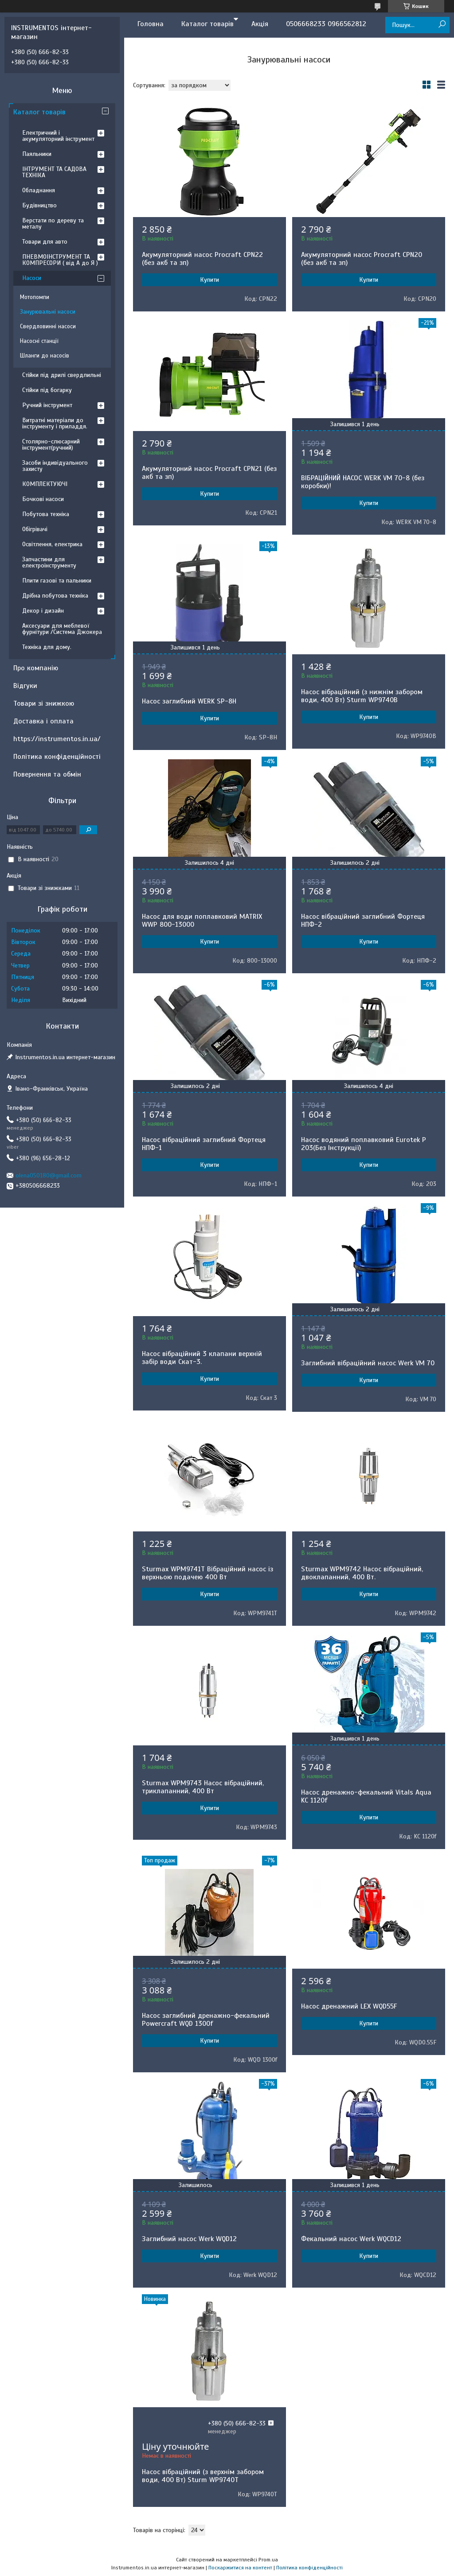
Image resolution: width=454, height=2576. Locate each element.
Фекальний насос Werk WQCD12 (351, 2239)
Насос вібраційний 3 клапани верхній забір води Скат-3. (202, 1358)
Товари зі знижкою (43, 703)
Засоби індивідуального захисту (55, 466)
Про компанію (35, 668)
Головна (150, 23)
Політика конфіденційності (57, 756)
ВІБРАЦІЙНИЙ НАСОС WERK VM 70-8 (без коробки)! (362, 482)
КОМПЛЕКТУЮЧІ (44, 484)
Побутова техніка (45, 514)
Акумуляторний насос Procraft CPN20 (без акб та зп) (361, 259)
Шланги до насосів (44, 355)
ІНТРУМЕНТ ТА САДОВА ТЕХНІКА (54, 172)
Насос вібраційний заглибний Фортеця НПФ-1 (204, 1144)
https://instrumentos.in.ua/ (57, 738)
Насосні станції (39, 341)
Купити (209, 280)
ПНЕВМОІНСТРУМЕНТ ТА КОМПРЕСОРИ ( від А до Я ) (60, 260)
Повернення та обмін (47, 774)
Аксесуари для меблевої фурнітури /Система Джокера (62, 629)
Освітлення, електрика (52, 544)
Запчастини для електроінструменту (49, 562)
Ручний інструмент (47, 405)
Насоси (31, 278)
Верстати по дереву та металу (53, 223)
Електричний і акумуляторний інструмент (58, 136)
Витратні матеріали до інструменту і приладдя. (54, 423)
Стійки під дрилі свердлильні (61, 375)
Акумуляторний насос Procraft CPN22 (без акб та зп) (202, 259)
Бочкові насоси (43, 499)
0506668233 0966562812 (326, 23)
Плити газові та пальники (56, 580)
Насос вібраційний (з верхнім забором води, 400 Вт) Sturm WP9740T (203, 2476)
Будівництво (39, 205)
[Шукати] (442, 24)
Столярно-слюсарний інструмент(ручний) (51, 444)
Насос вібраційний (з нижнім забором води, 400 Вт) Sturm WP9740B (362, 696)
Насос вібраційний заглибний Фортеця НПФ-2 (363, 921)
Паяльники (36, 154)
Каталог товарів (207, 23)
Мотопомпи (34, 297)
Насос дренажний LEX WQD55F (349, 2006)
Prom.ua (268, 2560)
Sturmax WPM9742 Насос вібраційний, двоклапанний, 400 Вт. (362, 1573)
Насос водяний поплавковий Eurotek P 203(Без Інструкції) (363, 1144)
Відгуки (25, 685)
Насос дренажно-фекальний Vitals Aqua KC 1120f (366, 1796)
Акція (259, 23)
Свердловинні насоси (48, 326)
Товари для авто (44, 241)
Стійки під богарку (47, 390)
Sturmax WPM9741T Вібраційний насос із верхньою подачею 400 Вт (207, 1573)
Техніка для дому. (46, 647)
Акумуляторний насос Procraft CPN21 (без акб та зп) (209, 473)
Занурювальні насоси (47, 311)
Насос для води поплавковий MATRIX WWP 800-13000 (202, 921)
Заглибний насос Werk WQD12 (189, 2239)
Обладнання (38, 190)
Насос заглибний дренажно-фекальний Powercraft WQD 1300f (206, 2020)
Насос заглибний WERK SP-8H (189, 701)
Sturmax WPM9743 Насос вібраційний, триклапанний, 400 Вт (203, 1787)
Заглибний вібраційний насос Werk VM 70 (367, 1363)
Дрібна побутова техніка (55, 595)
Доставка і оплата (43, 721)
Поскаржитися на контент (240, 2567)
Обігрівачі (34, 529)
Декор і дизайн (43, 610)
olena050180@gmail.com (49, 1175)
